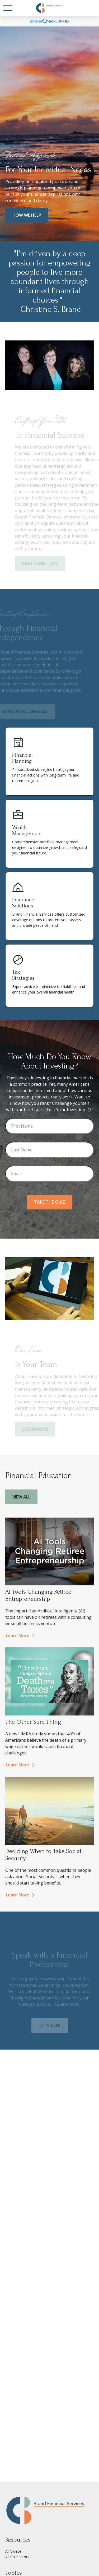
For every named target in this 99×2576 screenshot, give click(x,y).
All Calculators (17, 2556)
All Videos (13, 2551)
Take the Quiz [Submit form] (49, 1202)
